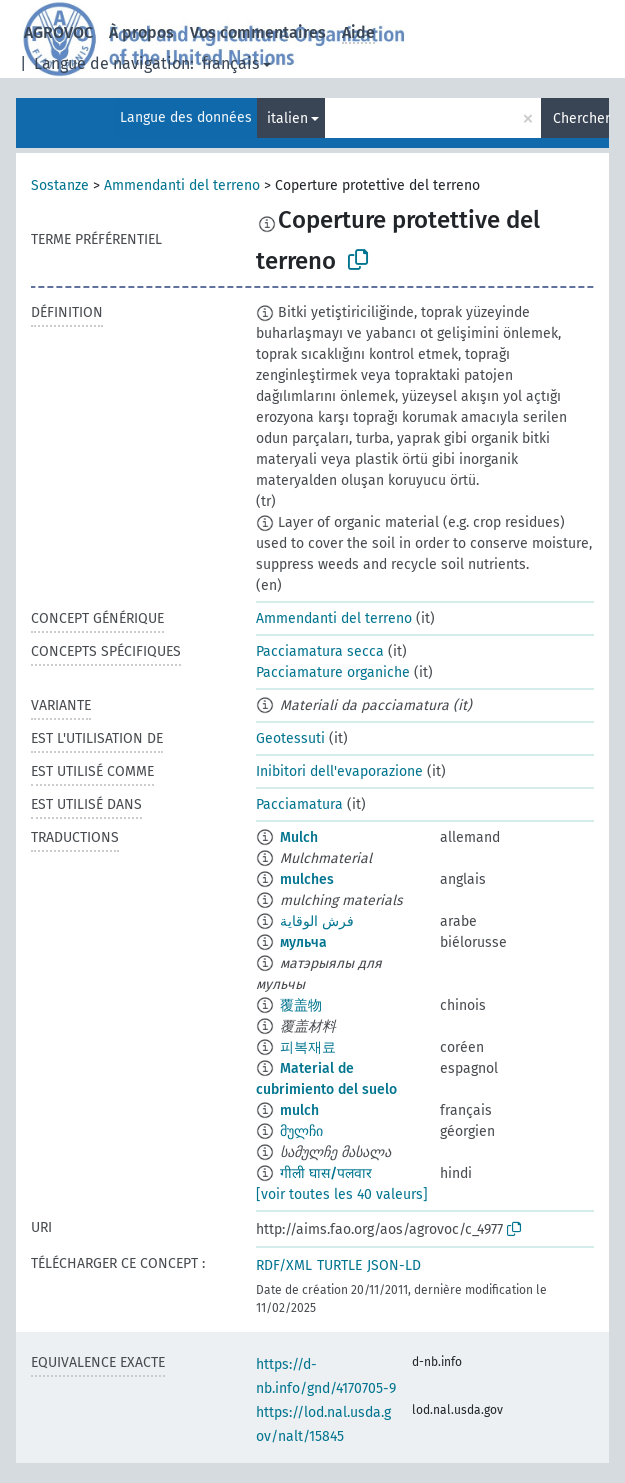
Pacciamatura (299, 804)
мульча (303, 942)
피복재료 (308, 1047)
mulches (307, 879)
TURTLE (339, 1265)
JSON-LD (394, 1265)
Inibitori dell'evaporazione (339, 771)
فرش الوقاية (317, 921)
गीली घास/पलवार (326, 1173)
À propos (141, 32)
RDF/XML (284, 1265)
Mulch (299, 837)
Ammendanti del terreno (182, 185)
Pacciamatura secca (320, 651)
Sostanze (60, 185)
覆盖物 (301, 1005)
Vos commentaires (258, 32)
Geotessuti (290, 738)
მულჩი (301, 1131)
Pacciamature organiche (333, 672)
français (230, 63)
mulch (299, 1110)
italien (287, 118)
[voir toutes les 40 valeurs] (342, 1194)
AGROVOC (58, 32)
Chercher (581, 118)
